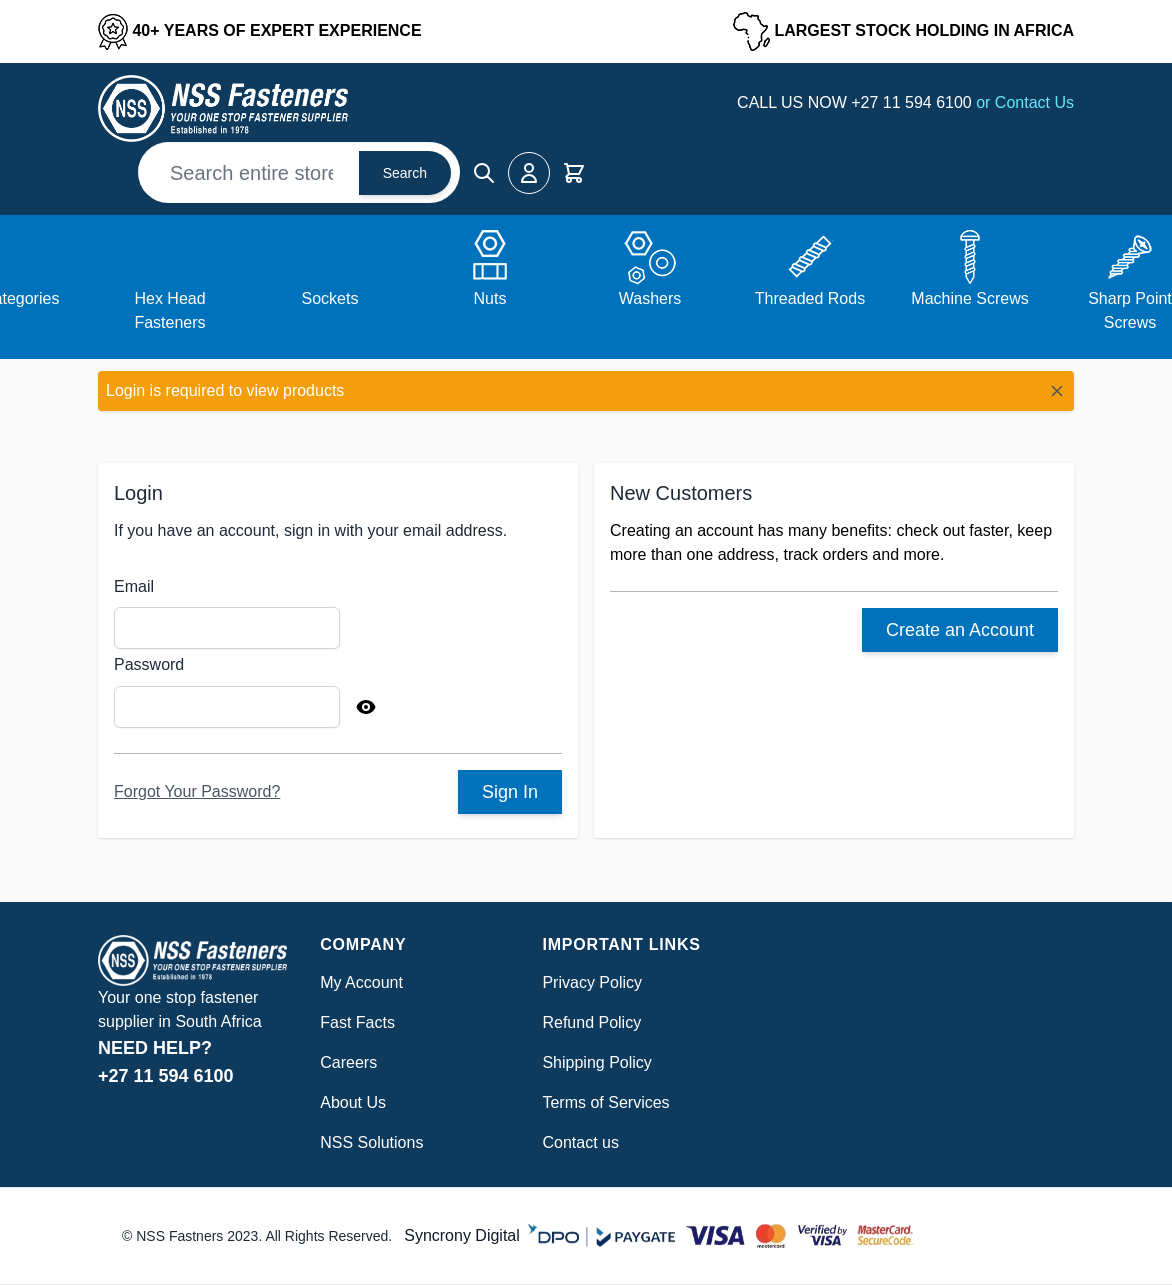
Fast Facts (357, 1022)
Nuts (490, 298)
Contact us (580, 1142)
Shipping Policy (596, 1062)
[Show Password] (366, 707)
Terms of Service (601, 1102)
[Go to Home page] (223, 108)
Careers (348, 1062)
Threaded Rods (810, 298)
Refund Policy (591, 1022)
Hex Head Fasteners (169, 310)
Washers (650, 298)
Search (405, 173)
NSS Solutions (371, 1142)
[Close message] (1057, 391)
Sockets (330, 298)
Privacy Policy (592, 982)
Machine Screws (969, 298)
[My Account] (529, 173)
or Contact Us (1025, 102)
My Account (361, 982)
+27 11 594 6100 (913, 102)
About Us (353, 1102)
